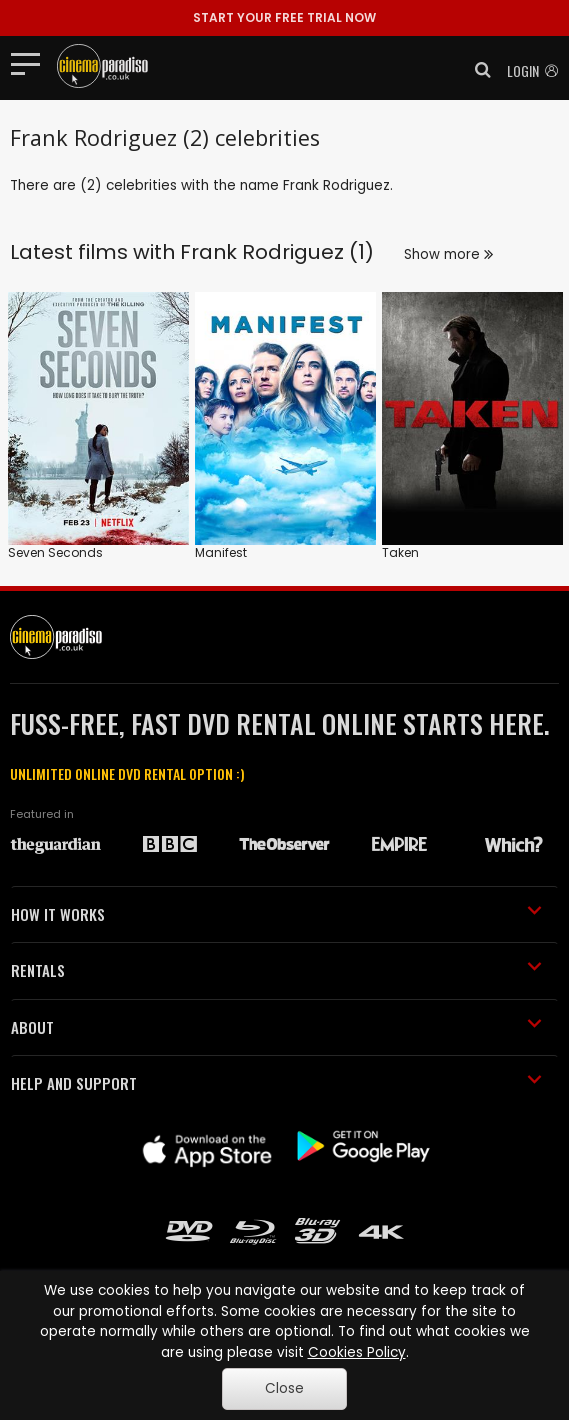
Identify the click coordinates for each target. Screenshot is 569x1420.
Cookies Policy (357, 1352)
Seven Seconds (55, 552)
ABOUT (276, 1027)
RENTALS (276, 970)
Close (284, 1388)
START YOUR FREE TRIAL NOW (284, 17)
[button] (477, 70)
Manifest (221, 552)
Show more (448, 254)
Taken (400, 552)
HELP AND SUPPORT (276, 1083)
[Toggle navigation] (31, 63)
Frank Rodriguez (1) (277, 252)
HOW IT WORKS (276, 914)
